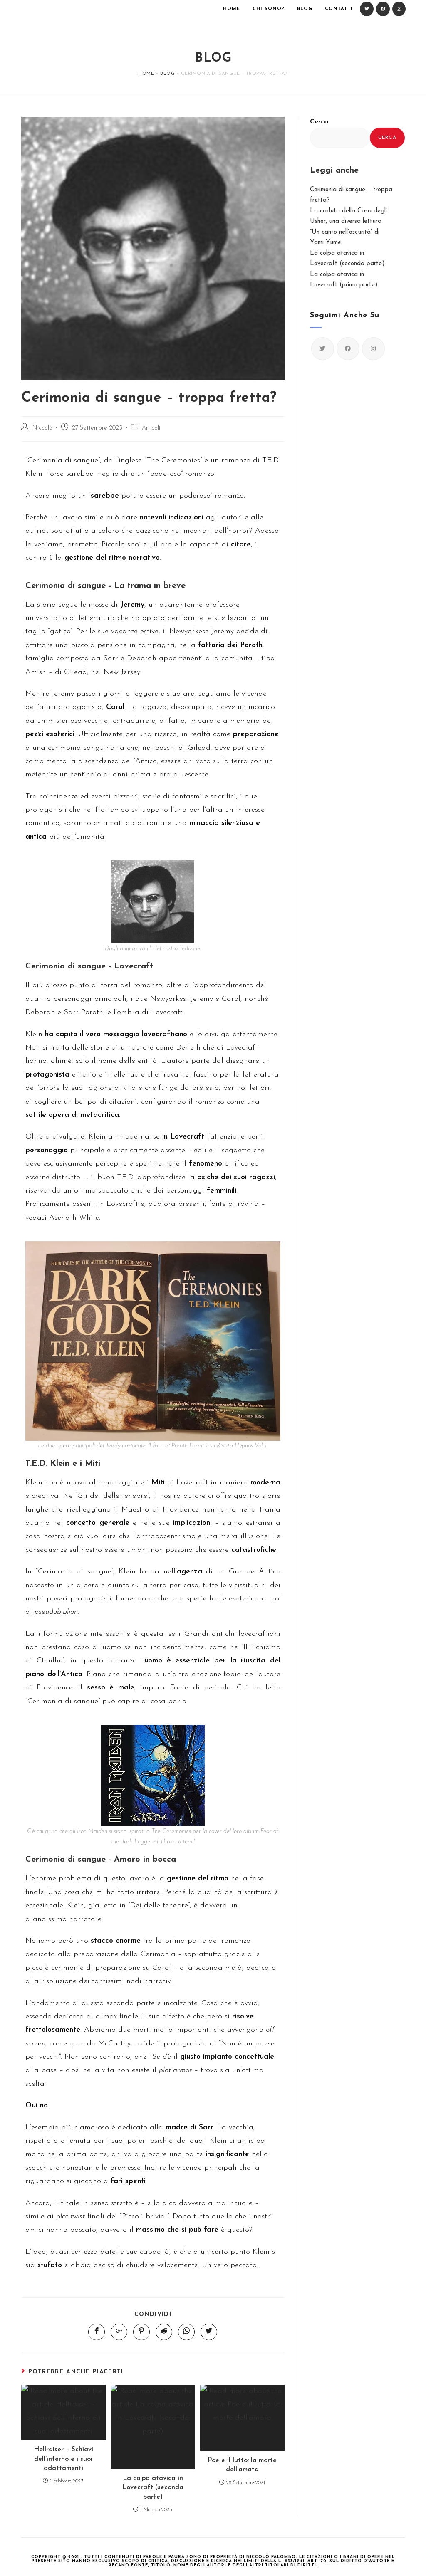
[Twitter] (322, 348)
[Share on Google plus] (119, 2332)
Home (146, 74)
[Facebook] (348, 348)
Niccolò (42, 428)
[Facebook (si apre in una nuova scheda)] (383, 9)
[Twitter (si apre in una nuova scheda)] (367, 9)
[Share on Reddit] (164, 2332)
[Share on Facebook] (96, 2332)
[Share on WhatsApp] (186, 2332)
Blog (167, 74)
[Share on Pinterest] (141, 2332)
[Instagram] (373, 348)
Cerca (319, 122)
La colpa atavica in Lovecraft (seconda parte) (152, 2487)
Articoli (151, 428)
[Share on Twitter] (209, 2332)
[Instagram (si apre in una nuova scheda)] (399, 9)
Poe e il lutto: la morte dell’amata (242, 2465)
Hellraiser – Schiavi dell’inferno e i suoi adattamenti (63, 2459)
